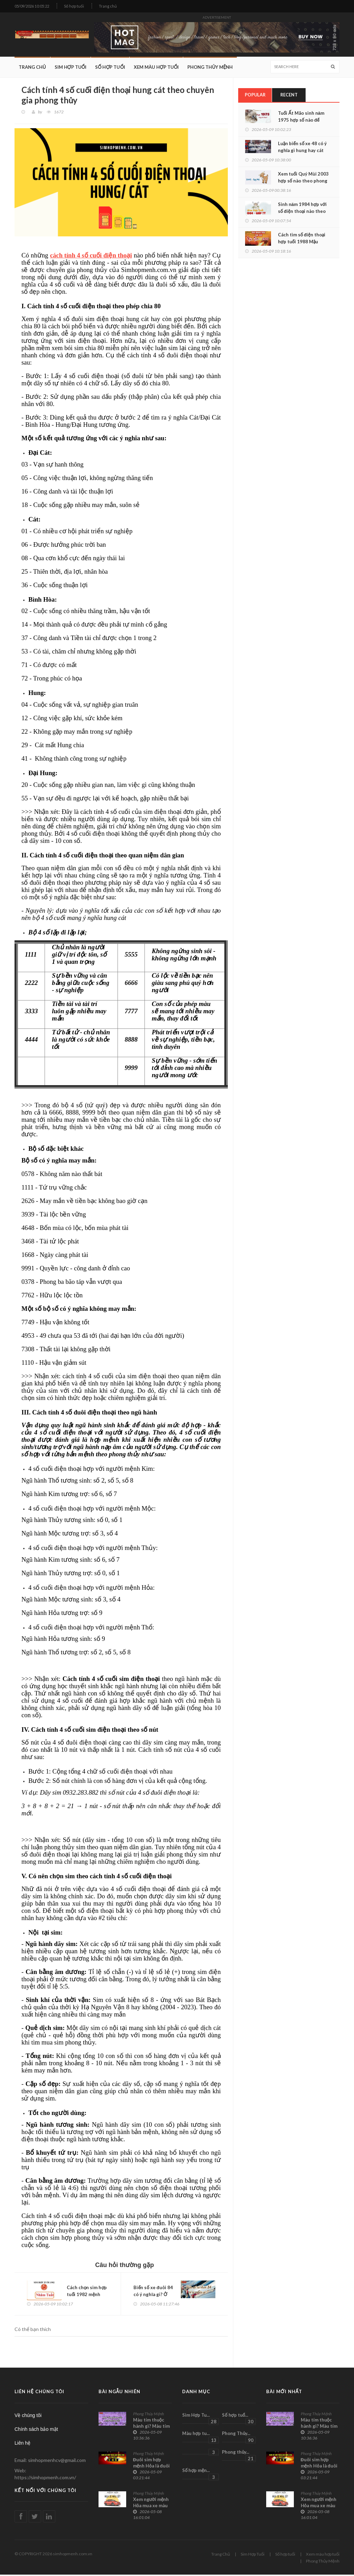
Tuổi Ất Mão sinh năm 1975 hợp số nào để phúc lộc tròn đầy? (301, 120)
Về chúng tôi (28, 2416)
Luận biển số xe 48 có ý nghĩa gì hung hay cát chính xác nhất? (302, 150)
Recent (289, 95)
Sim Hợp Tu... (200, 2419)
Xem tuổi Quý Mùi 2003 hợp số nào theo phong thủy (303, 181)
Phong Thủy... (238, 2438)
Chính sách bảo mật (36, 2430)
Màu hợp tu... (200, 2438)
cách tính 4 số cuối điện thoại (91, 255)
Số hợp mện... (200, 2475)
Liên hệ (22, 2444)
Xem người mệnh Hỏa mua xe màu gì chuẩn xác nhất (151, 2507)
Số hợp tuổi (74, 6)
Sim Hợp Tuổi (70, 67)
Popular (255, 95)
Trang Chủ (32, 67)
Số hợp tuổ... (238, 2419)
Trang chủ (108, 6)
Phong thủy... (238, 2456)
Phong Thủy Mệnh (210, 67)
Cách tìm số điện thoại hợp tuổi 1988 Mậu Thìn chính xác (302, 242)
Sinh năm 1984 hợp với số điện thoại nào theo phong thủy (302, 211)
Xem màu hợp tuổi (156, 67)
